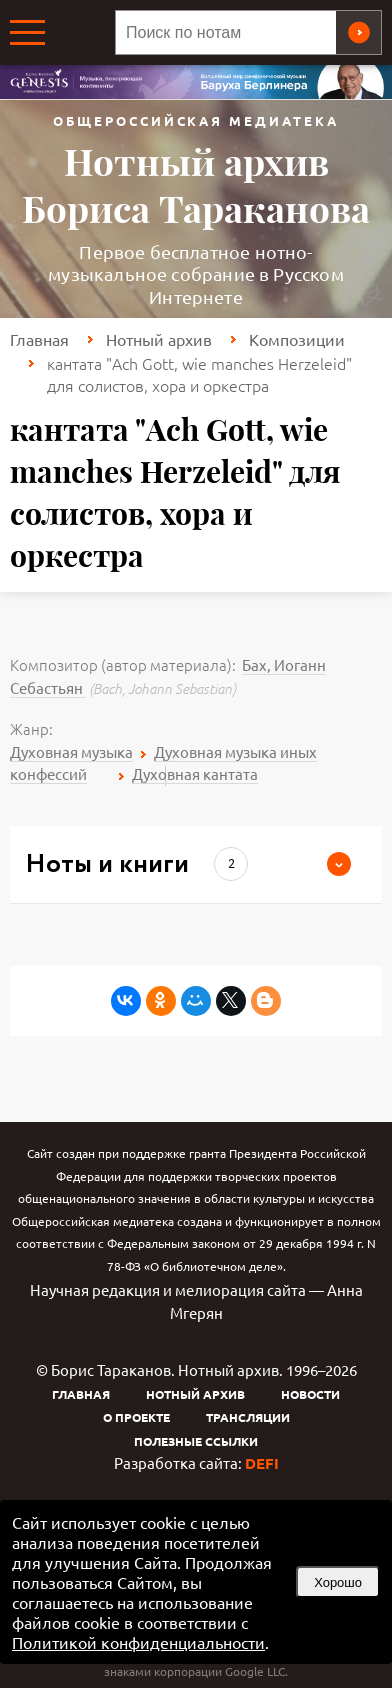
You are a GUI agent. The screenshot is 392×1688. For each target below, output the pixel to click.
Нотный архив (159, 339)
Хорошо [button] (338, 1582)
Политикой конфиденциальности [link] (138, 1642)
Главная (39, 339)
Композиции (297, 339)
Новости (310, 1394)
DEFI (262, 1463)
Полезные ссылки (196, 1441)
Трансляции (248, 1417)
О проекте (136, 1417)
